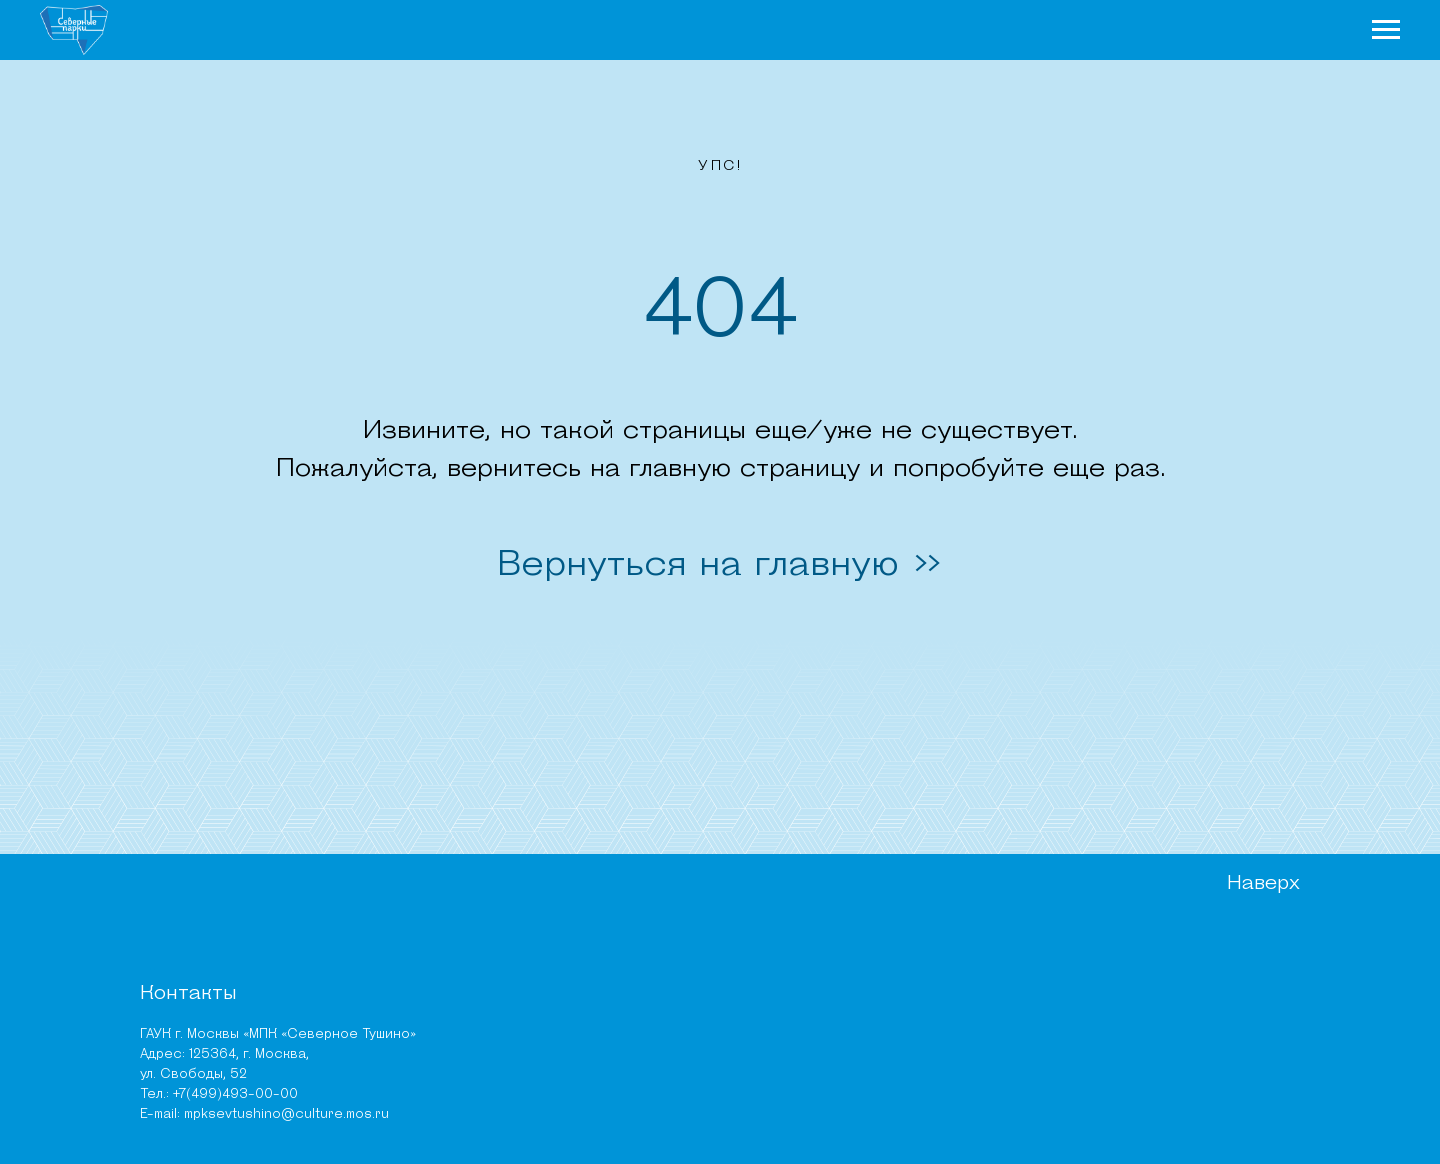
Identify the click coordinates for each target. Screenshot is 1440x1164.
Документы (837, 978)
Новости (772, 36)
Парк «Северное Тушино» (455, 953)
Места (1054, 36)
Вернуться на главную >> (720, 576)
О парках (644, 36)
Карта (1245, 36)
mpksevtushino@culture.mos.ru (229, 1099)
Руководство (845, 953)
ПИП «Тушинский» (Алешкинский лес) (492, 1008)
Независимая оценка (872, 1053)
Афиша (1149, 36)
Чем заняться (920, 36)
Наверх (1256, 909)
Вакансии (832, 1028)
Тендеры (829, 1078)
